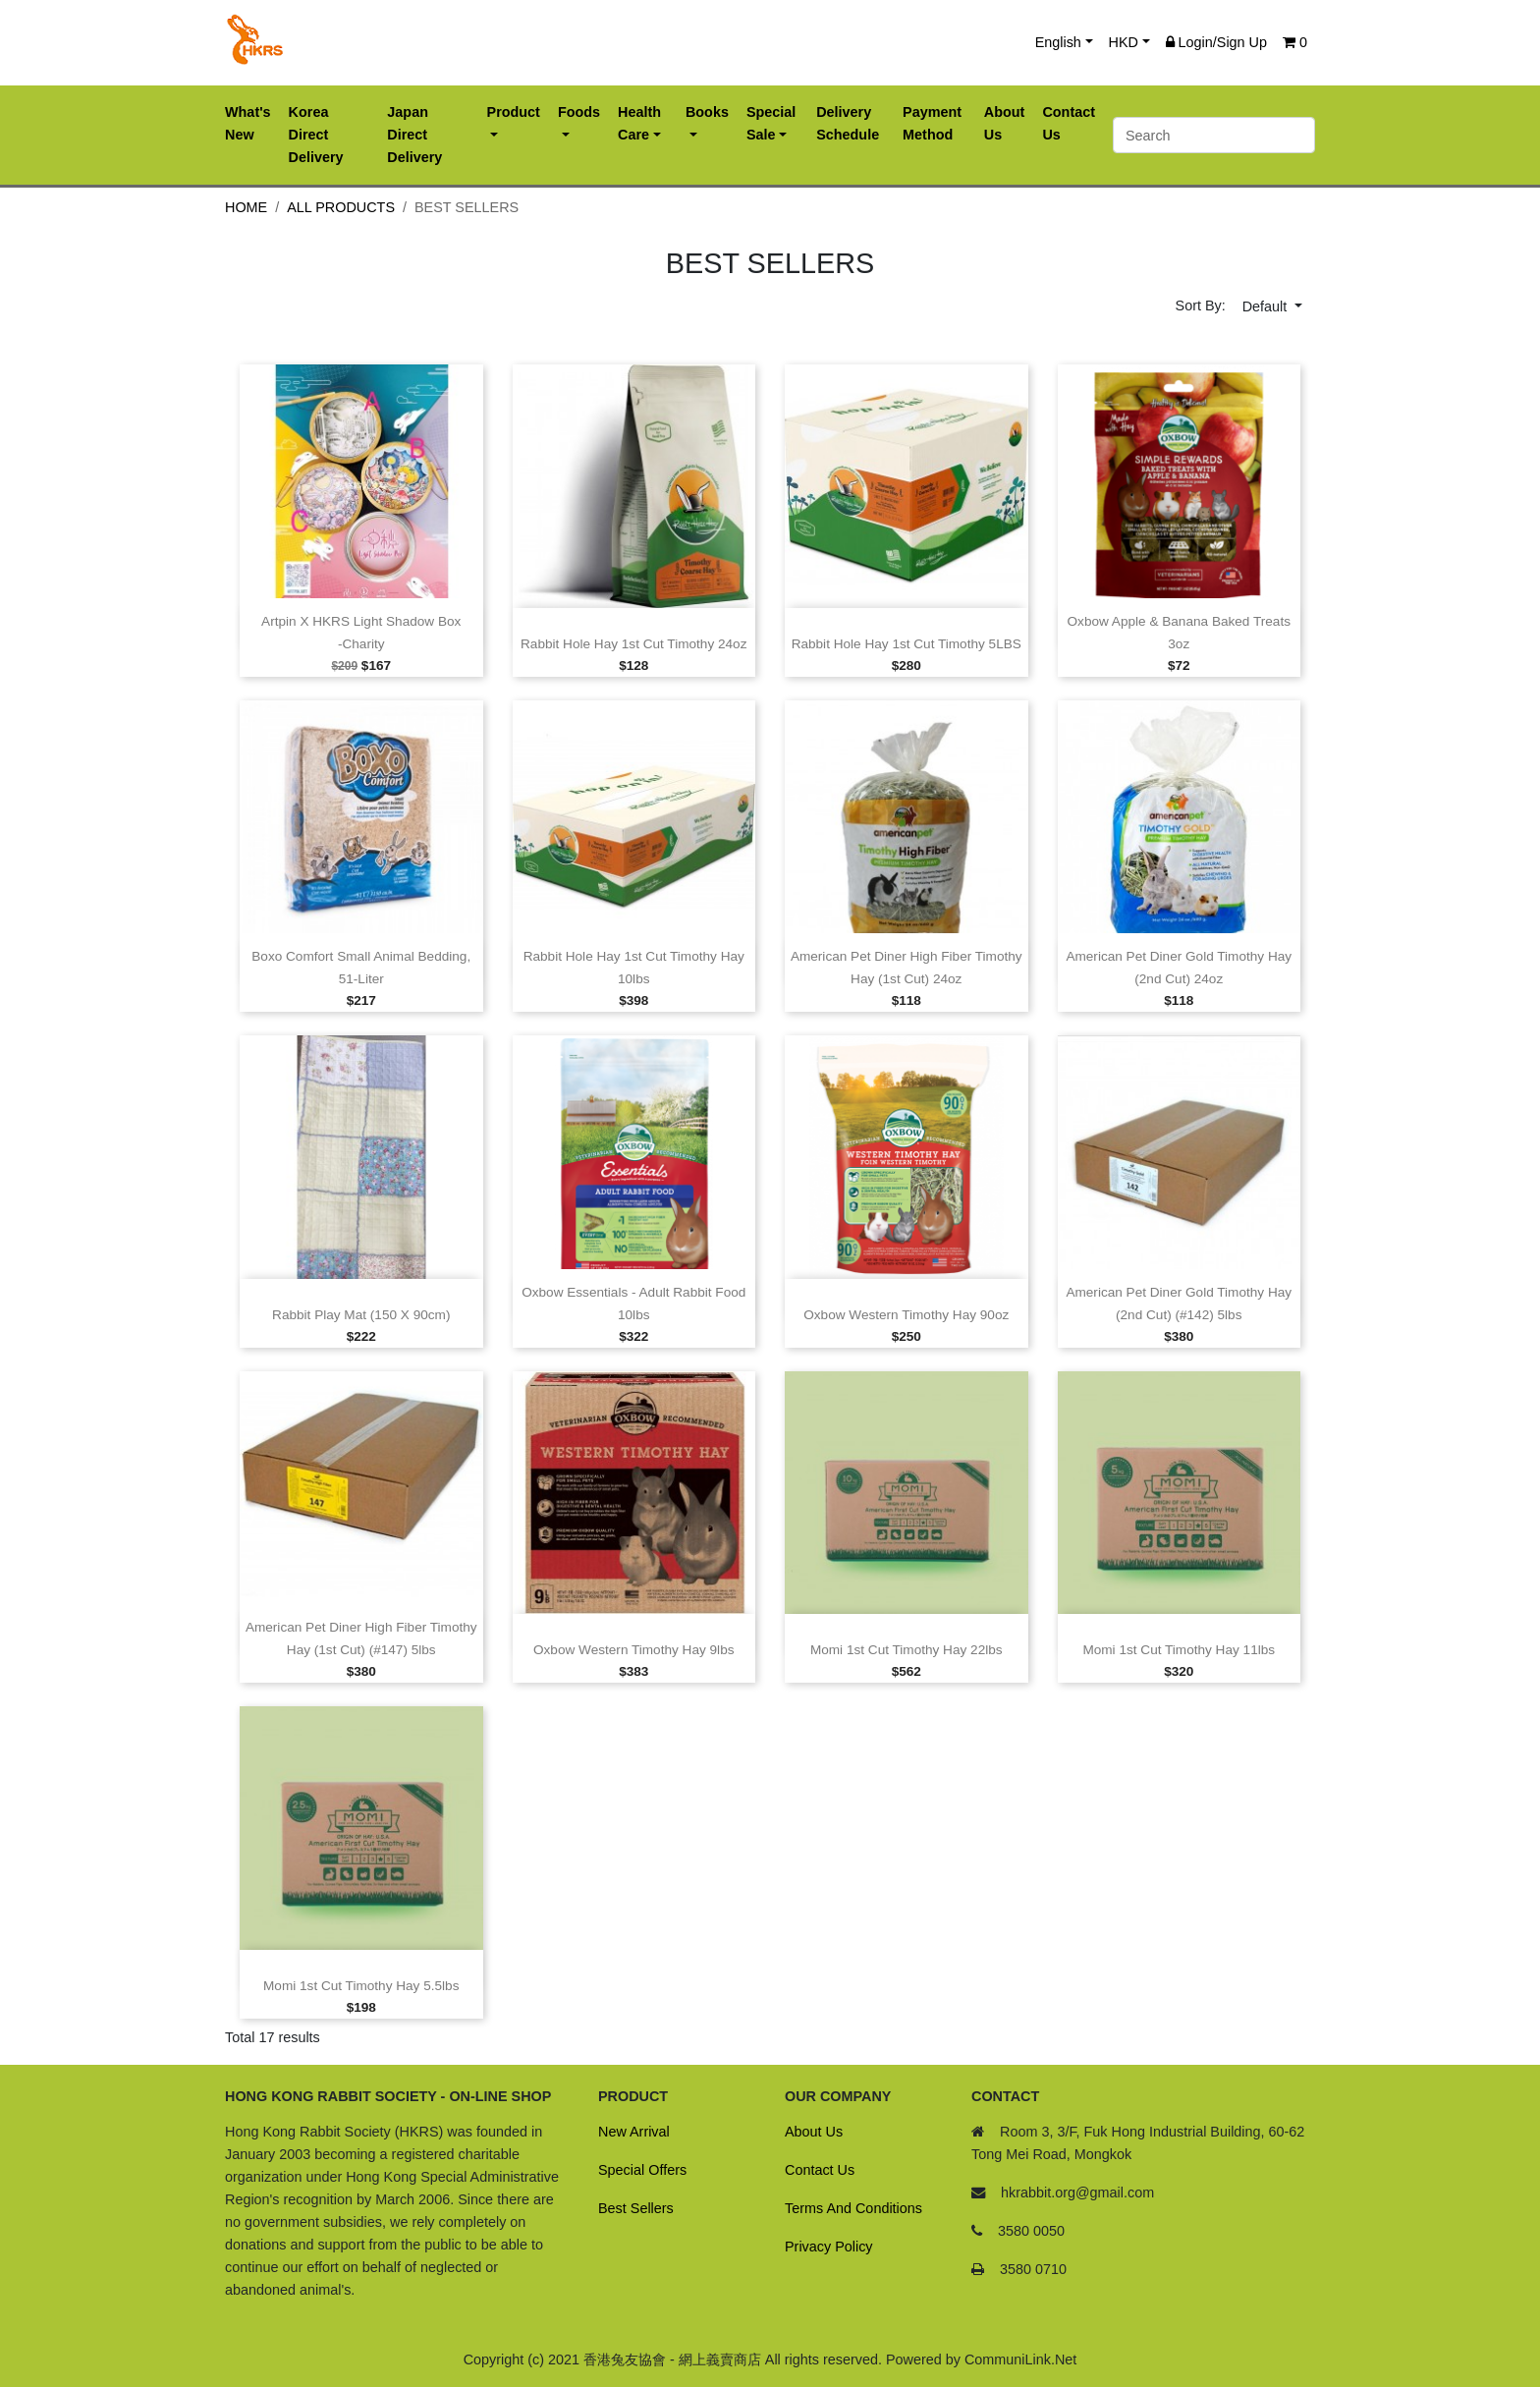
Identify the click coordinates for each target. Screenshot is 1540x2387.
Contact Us (819, 2170)
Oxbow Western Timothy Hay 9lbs (633, 1649)
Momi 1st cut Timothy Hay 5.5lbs (361, 1985)
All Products (341, 207)
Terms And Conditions (853, 2208)
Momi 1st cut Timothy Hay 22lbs (906, 1649)
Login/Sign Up (1216, 42)
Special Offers (642, 2170)
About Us (814, 2131)
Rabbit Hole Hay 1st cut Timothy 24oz (633, 644)
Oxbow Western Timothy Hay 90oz (906, 1314)
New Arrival (634, 2131)
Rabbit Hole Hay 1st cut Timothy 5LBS (906, 644)
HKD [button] (1123, 42)
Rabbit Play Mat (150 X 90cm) (361, 1314)
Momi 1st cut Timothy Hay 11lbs (1178, 1649)
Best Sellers (636, 2208)
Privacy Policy (829, 2246)
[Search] (1214, 135)
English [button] (1058, 42)
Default (1267, 306)
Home (246, 207)
